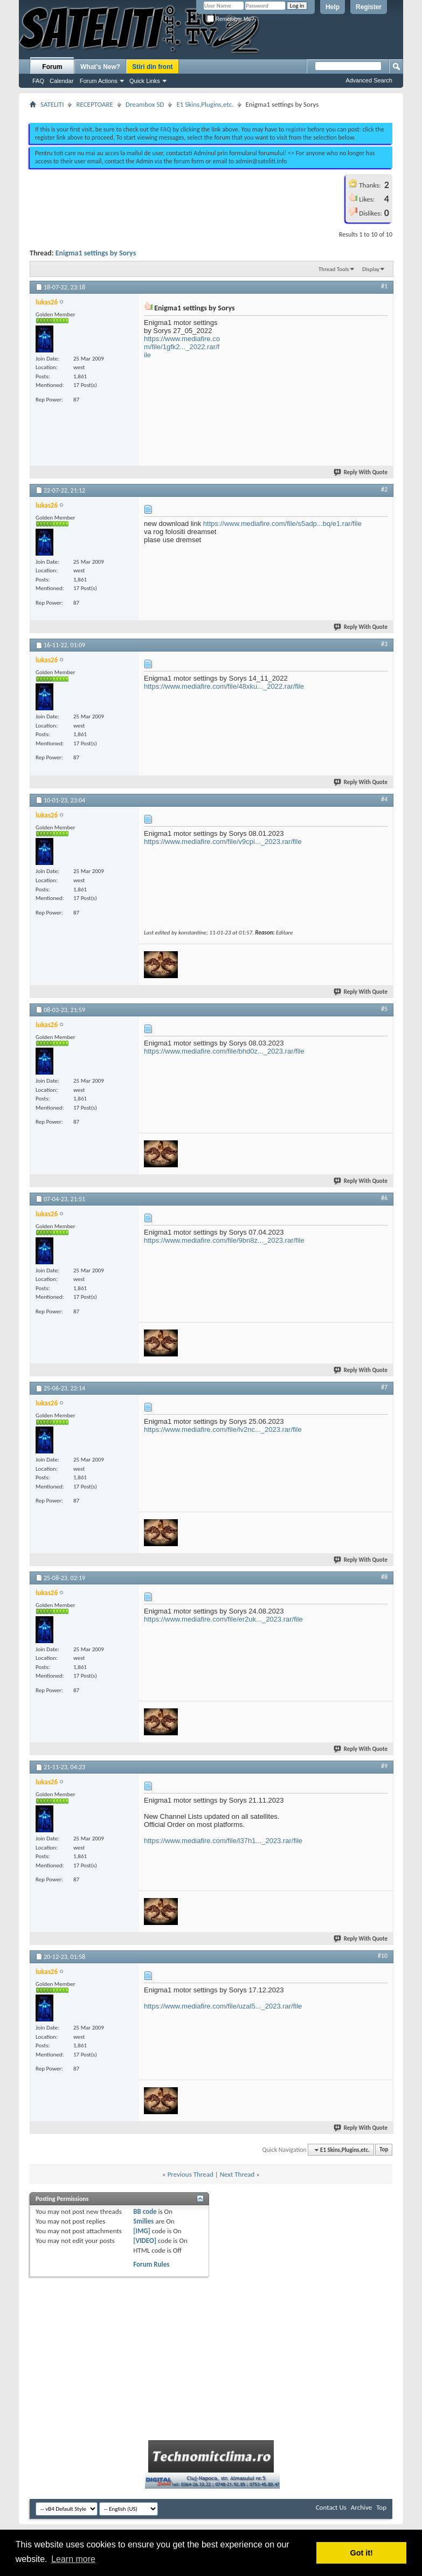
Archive (361, 2507)
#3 (384, 644)
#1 (384, 286)
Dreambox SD (145, 104)
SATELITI (52, 104)
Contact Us (331, 2507)
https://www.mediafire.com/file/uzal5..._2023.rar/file (223, 2006)
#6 (384, 1198)
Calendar (62, 81)
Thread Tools (334, 269)
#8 (384, 1577)
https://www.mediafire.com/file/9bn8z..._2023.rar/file (224, 1240)
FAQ (38, 81)
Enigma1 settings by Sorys (96, 253)
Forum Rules (151, 2264)
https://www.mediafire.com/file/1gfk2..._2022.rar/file (182, 347)
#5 (384, 1009)
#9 (384, 1766)
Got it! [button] (361, 2553)
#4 (384, 799)
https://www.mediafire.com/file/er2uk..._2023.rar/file (223, 1619)
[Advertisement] (211, 112)
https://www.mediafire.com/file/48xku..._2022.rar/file (224, 686)
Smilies (143, 2221)
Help (333, 7)
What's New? (100, 67)
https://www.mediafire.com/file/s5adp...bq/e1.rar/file (282, 524)
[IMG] (141, 2231)
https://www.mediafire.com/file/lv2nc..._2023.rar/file (223, 1429)
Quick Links (144, 81)
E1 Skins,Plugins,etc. (204, 104)
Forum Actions (98, 81)
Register (369, 7)
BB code (144, 2211)
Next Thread (237, 2174)
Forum (52, 67)
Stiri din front (152, 67)
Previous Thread (190, 2174)
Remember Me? (230, 19)
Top (383, 2149)
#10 (383, 1955)
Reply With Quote (361, 472)
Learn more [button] (73, 2559)
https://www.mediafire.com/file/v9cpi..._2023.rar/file (223, 841)
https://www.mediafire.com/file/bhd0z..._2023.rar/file (224, 1051)
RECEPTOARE (94, 104)
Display (370, 269)
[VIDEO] (144, 2240)
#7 (384, 1387)
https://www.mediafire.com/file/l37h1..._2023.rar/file (223, 1841)
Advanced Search (368, 80)
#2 (384, 489)
